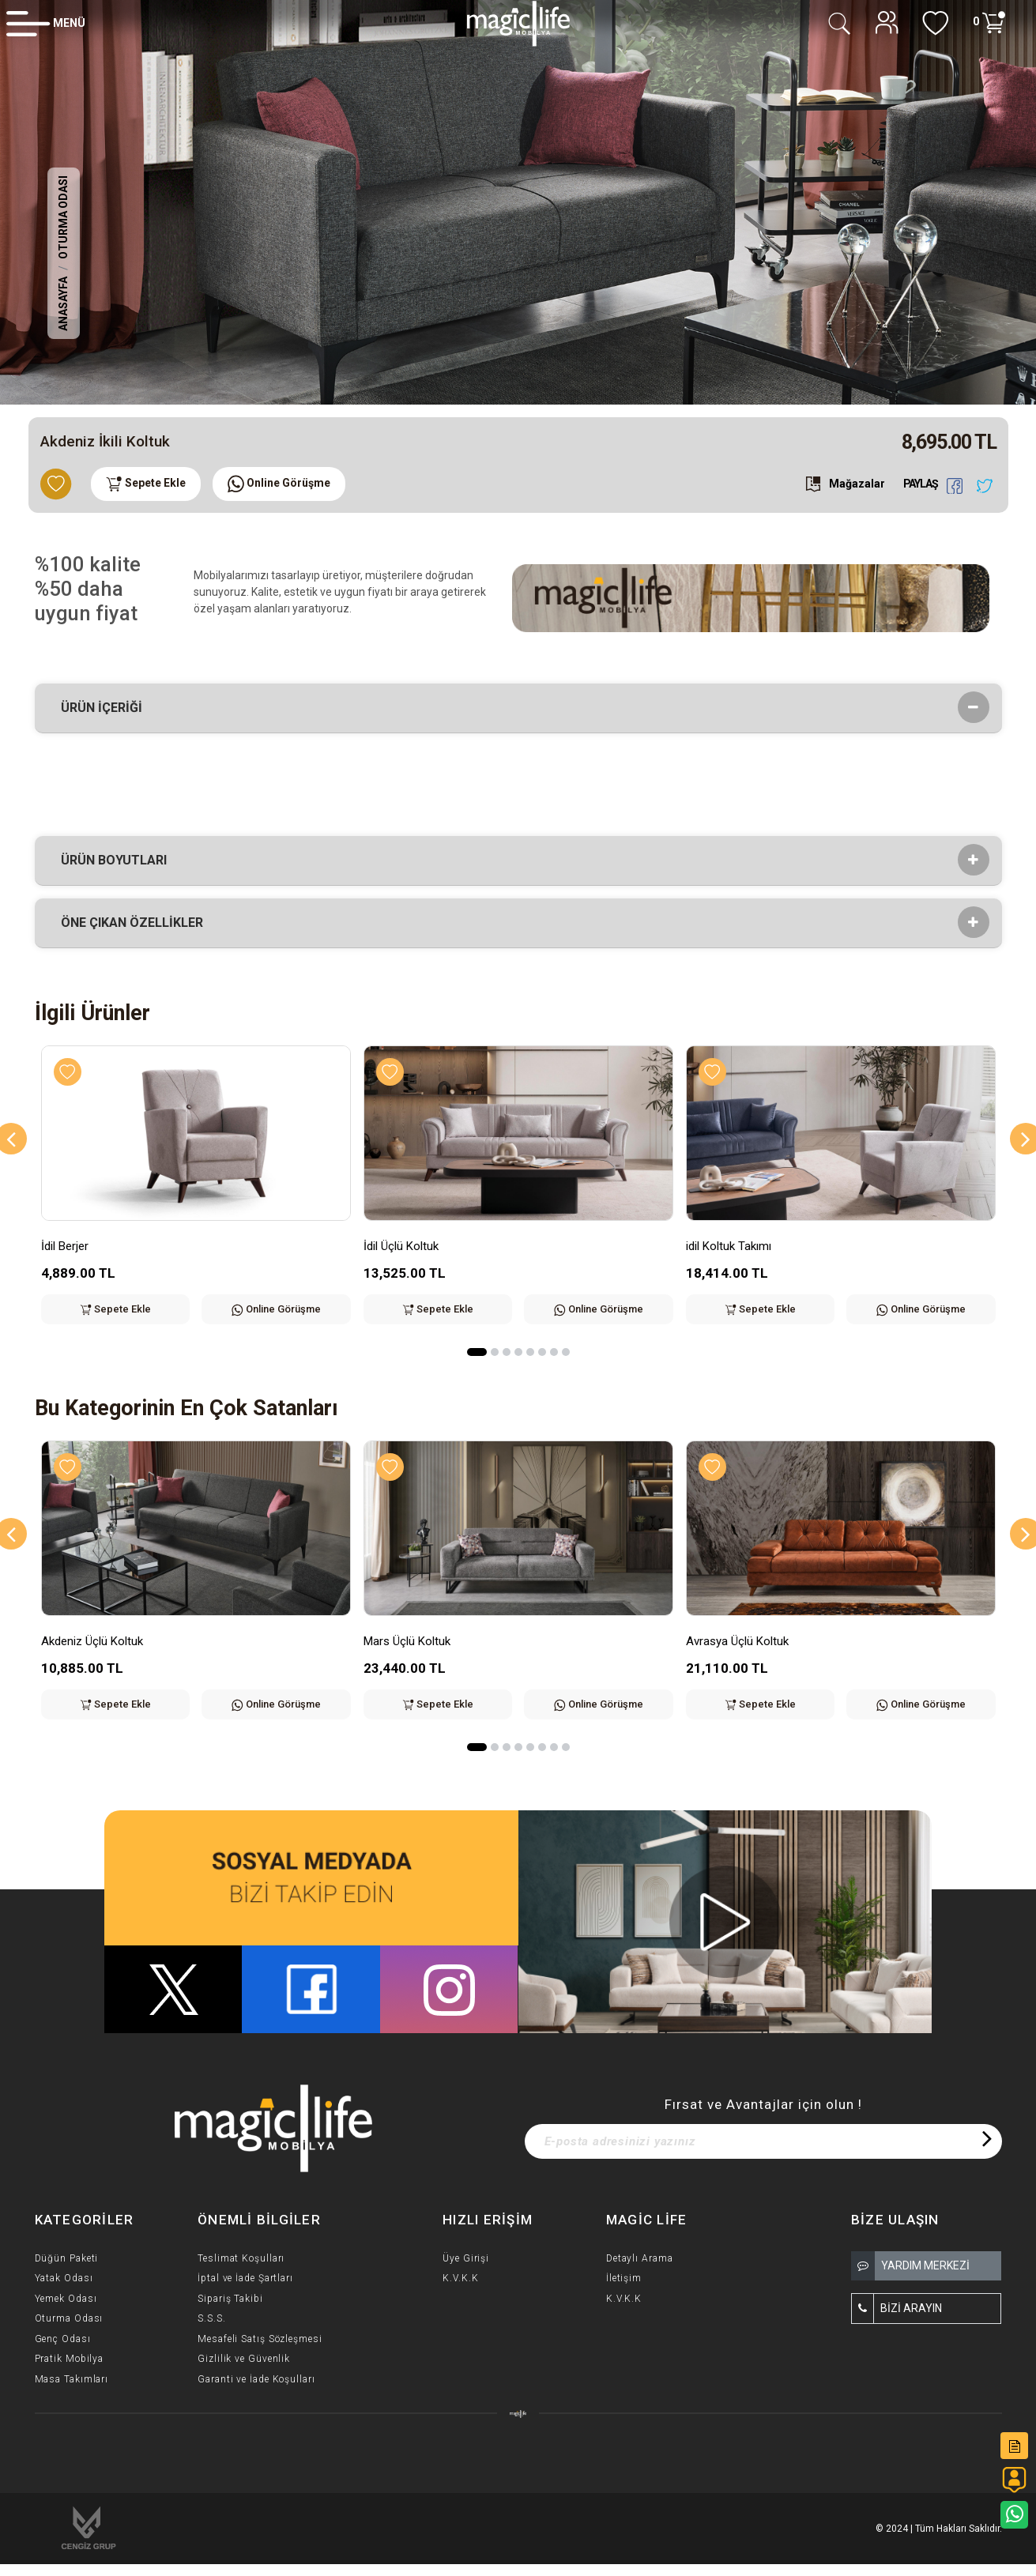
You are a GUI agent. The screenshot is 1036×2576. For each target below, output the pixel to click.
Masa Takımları (72, 2379)
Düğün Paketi (67, 2258)
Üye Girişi (466, 2258)
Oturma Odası (63, 217)
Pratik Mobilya (69, 2358)
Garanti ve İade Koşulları (256, 2379)
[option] (518, 202)
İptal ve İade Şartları (245, 2278)
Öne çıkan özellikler (137, 923)
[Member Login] (45, 23)
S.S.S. (211, 2318)
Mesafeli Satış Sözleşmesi (260, 2338)
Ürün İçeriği (107, 708)
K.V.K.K (460, 2278)
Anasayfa (63, 304)
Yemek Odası (66, 2298)
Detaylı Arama (639, 2258)
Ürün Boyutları (119, 860)
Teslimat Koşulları (241, 2258)
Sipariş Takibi (230, 2298)
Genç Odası (63, 2338)
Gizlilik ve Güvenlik (244, 2358)
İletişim (624, 2278)
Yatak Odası (64, 2278)
